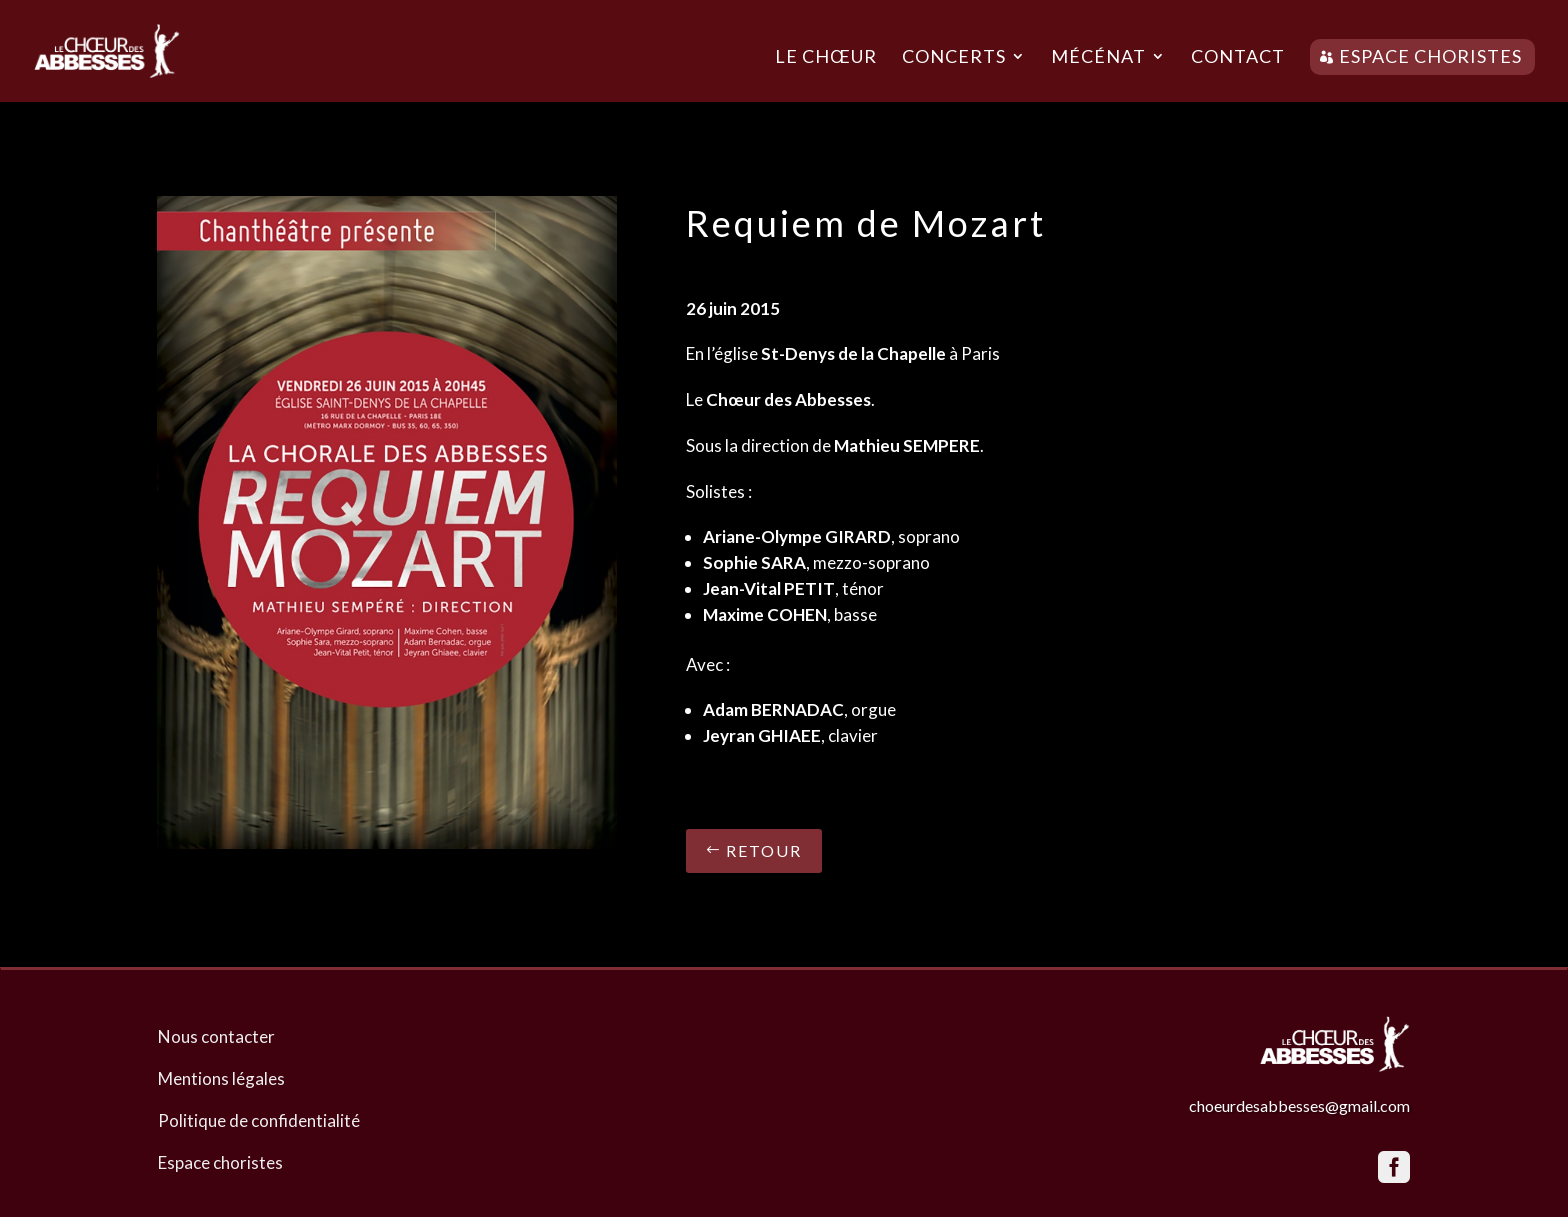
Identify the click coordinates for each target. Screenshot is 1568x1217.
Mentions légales (221, 1078)
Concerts (954, 58)
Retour (764, 850)
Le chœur (826, 58)
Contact (1238, 58)
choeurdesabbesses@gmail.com (1299, 1105)
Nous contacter (216, 1036)
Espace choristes (1430, 56)
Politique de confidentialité (259, 1120)
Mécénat (1098, 58)
